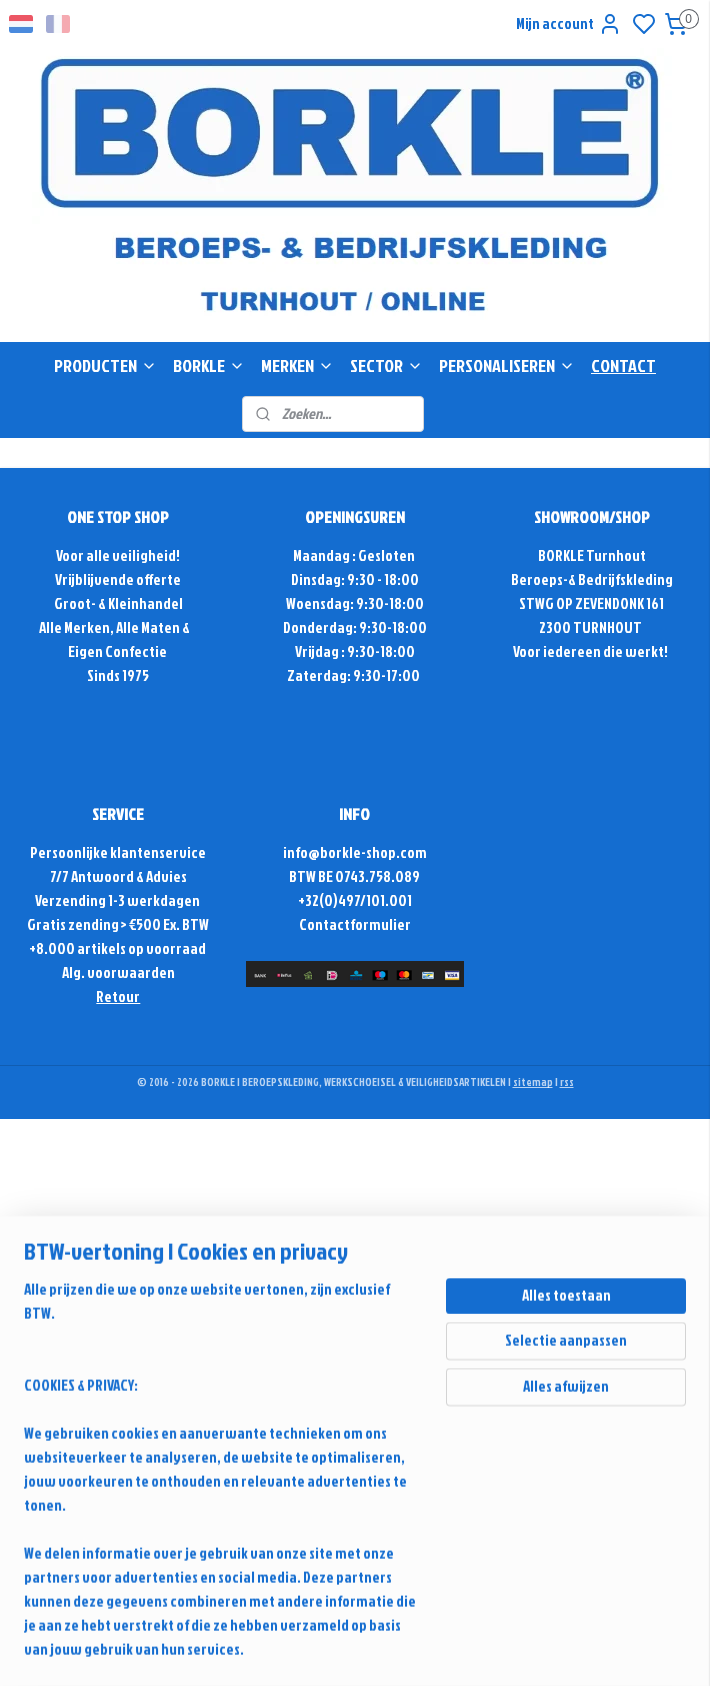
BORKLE (209, 365)
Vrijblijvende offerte (118, 579)
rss (567, 1082)
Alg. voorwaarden (118, 972)
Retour (118, 996)
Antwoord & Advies (128, 876)
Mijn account (569, 24)
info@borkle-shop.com (355, 852)
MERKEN (297, 365)
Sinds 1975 (118, 675)
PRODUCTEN (105, 365)
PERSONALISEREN (507, 365)
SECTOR (386, 365)
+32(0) (318, 900)
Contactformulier (355, 924)
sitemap (533, 1082)
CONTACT (623, 365)
